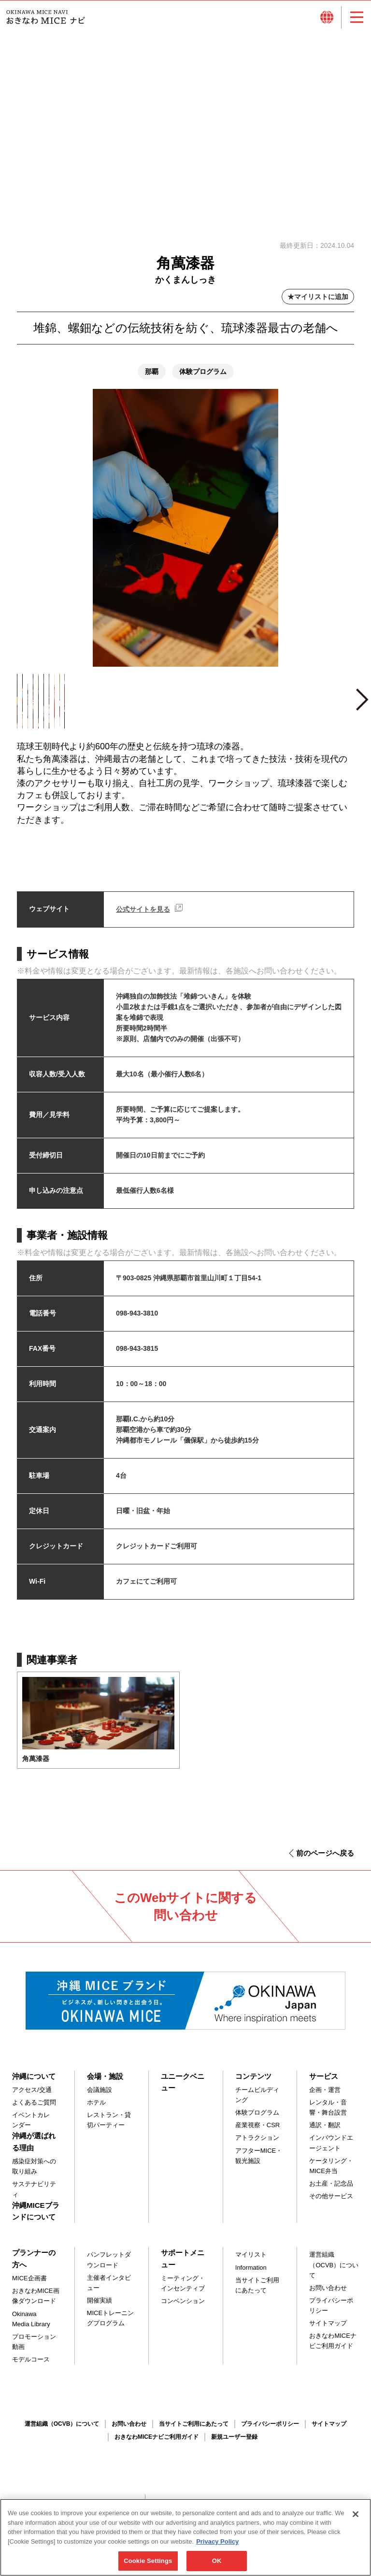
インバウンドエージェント (331, 2150)
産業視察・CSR (257, 2132)
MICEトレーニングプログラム (110, 2325)
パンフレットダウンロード (109, 2267)
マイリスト (251, 2262)
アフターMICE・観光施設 (259, 2163)
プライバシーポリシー (331, 2312)
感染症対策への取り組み (34, 2174)
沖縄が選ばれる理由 (34, 2149)
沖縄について (34, 2083)
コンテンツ (253, 2083)
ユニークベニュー (182, 2089)
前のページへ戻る (325, 1860)
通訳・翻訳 (325, 2132)
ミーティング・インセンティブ (183, 2291)
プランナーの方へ (34, 2266)
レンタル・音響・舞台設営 (328, 2114)
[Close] (355, 2521)
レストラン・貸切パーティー (109, 2127)
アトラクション (257, 2145)
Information (251, 2274)
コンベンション (183, 2308)
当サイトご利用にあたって (257, 2292)
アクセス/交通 (32, 2097)
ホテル (96, 2109)
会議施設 (99, 2097)
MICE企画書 (29, 2286)
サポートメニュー (182, 2266)
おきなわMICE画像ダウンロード (35, 2303)
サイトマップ (328, 2330)
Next (362, 711)
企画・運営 (325, 2097)
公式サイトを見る (143, 916)
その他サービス (331, 2203)
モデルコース (31, 2366)
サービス (323, 2083)
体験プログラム (257, 2120)
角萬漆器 (35, 1766)
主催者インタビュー (109, 2290)
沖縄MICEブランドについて (35, 2218)
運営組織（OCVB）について (333, 2272)
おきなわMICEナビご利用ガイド (333, 2348)
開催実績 (99, 2307)
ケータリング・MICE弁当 (331, 2173)
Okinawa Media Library (31, 2326)
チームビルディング (257, 2102)
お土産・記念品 (331, 2190)
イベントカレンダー (31, 2127)
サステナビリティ (34, 2196)
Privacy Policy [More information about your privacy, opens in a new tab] (217, 2548)
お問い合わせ (328, 2295)
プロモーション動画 (34, 2349)
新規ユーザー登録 (234, 2444)
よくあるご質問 (34, 2109)
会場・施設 (105, 2083)
